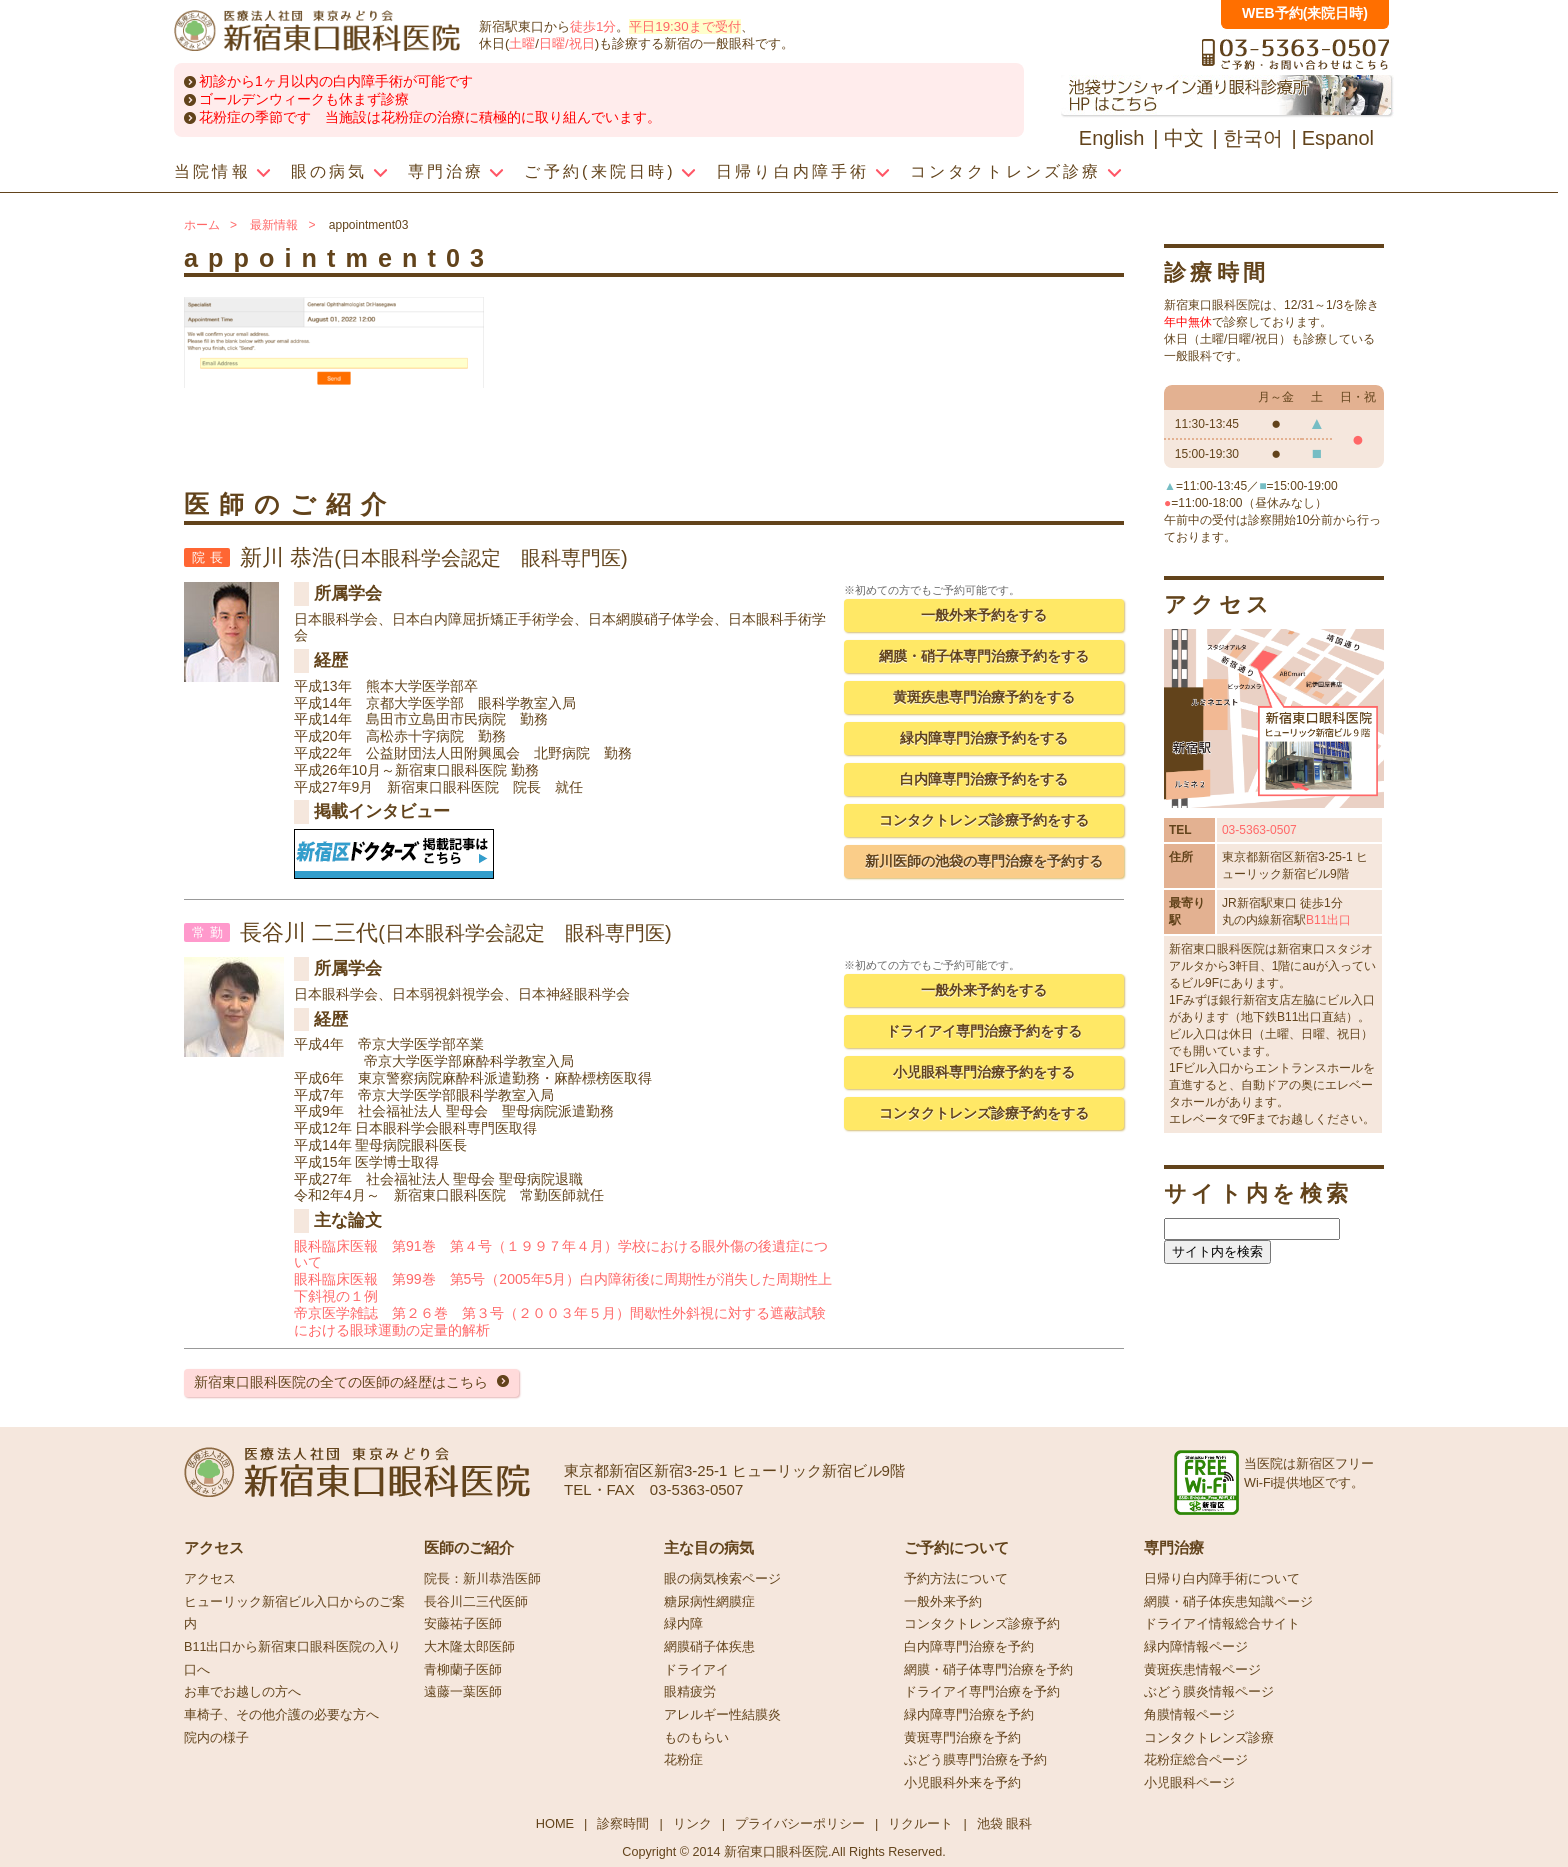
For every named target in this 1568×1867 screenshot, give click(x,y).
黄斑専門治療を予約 (962, 1738)
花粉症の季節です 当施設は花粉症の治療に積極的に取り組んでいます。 (430, 117)
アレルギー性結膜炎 (722, 1715)
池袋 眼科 (1005, 1823)
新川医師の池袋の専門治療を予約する (984, 861)
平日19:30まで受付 (684, 26)
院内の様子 (216, 1738)
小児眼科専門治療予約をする (984, 1072)
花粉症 (683, 1760)
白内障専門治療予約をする (984, 779)
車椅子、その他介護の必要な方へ (281, 1715)
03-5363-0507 (1259, 830)
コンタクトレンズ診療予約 (982, 1624)
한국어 (1253, 138)
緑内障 (683, 1624)
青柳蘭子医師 (463, 1670)
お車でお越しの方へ (242, 1692)
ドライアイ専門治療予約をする (984, 1031)
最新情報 (274, 225)
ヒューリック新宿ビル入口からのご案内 (294, 1613)
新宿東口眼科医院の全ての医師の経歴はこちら (341, 1382)
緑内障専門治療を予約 (969, 1715)
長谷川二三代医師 (476, 1602)
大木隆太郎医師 (469, 1647)
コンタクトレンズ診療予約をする (984, 820)
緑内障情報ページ (1196, 1647)
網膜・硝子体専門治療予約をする (984, 656)
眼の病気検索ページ (722, 1579)
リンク (692, 1823)
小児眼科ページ (1189, 1783)
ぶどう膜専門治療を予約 (975, 1760)
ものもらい (696, 1738)
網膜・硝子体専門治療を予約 (988, 1670)
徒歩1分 (593, 26)
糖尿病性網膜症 (709, 1602)
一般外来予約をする (984, 615)
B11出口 (1328, 920)
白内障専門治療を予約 (969, 1647)
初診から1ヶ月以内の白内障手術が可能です (336, 81)
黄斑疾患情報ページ (1202, 1670)
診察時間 (623, 1823)
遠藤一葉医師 (463, 1692)
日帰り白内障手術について (1222, 1579)
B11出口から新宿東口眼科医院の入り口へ (292, 1658)
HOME (555, 1823)
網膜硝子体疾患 (709, 1647)
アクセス (210, 1579)
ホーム (202, 225)
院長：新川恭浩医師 (482, 1579)
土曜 (522, 43)
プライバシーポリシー (800, 1823)
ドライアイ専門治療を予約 (982, 1692)
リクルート (920, 1823)
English (1112, 138)
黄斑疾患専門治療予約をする (984, 697)
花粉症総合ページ (1196, 1760)
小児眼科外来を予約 (962, 1783)
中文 (1184, 138)
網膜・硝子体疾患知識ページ (1228, 1602)
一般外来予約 (943, 1602)
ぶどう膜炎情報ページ (1209, 1692)
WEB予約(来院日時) (1305, 13)
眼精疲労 (690, 1692)
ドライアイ (696, 1670)
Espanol (1338, 138)
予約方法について (956, 1579)
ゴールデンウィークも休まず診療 (304, 99)
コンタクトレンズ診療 (1209, 1738)
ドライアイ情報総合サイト (1222, 1624)
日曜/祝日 (567, 43)
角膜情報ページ (1189, 1715)
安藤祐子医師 (463, 1624)
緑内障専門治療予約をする (984, 738)
